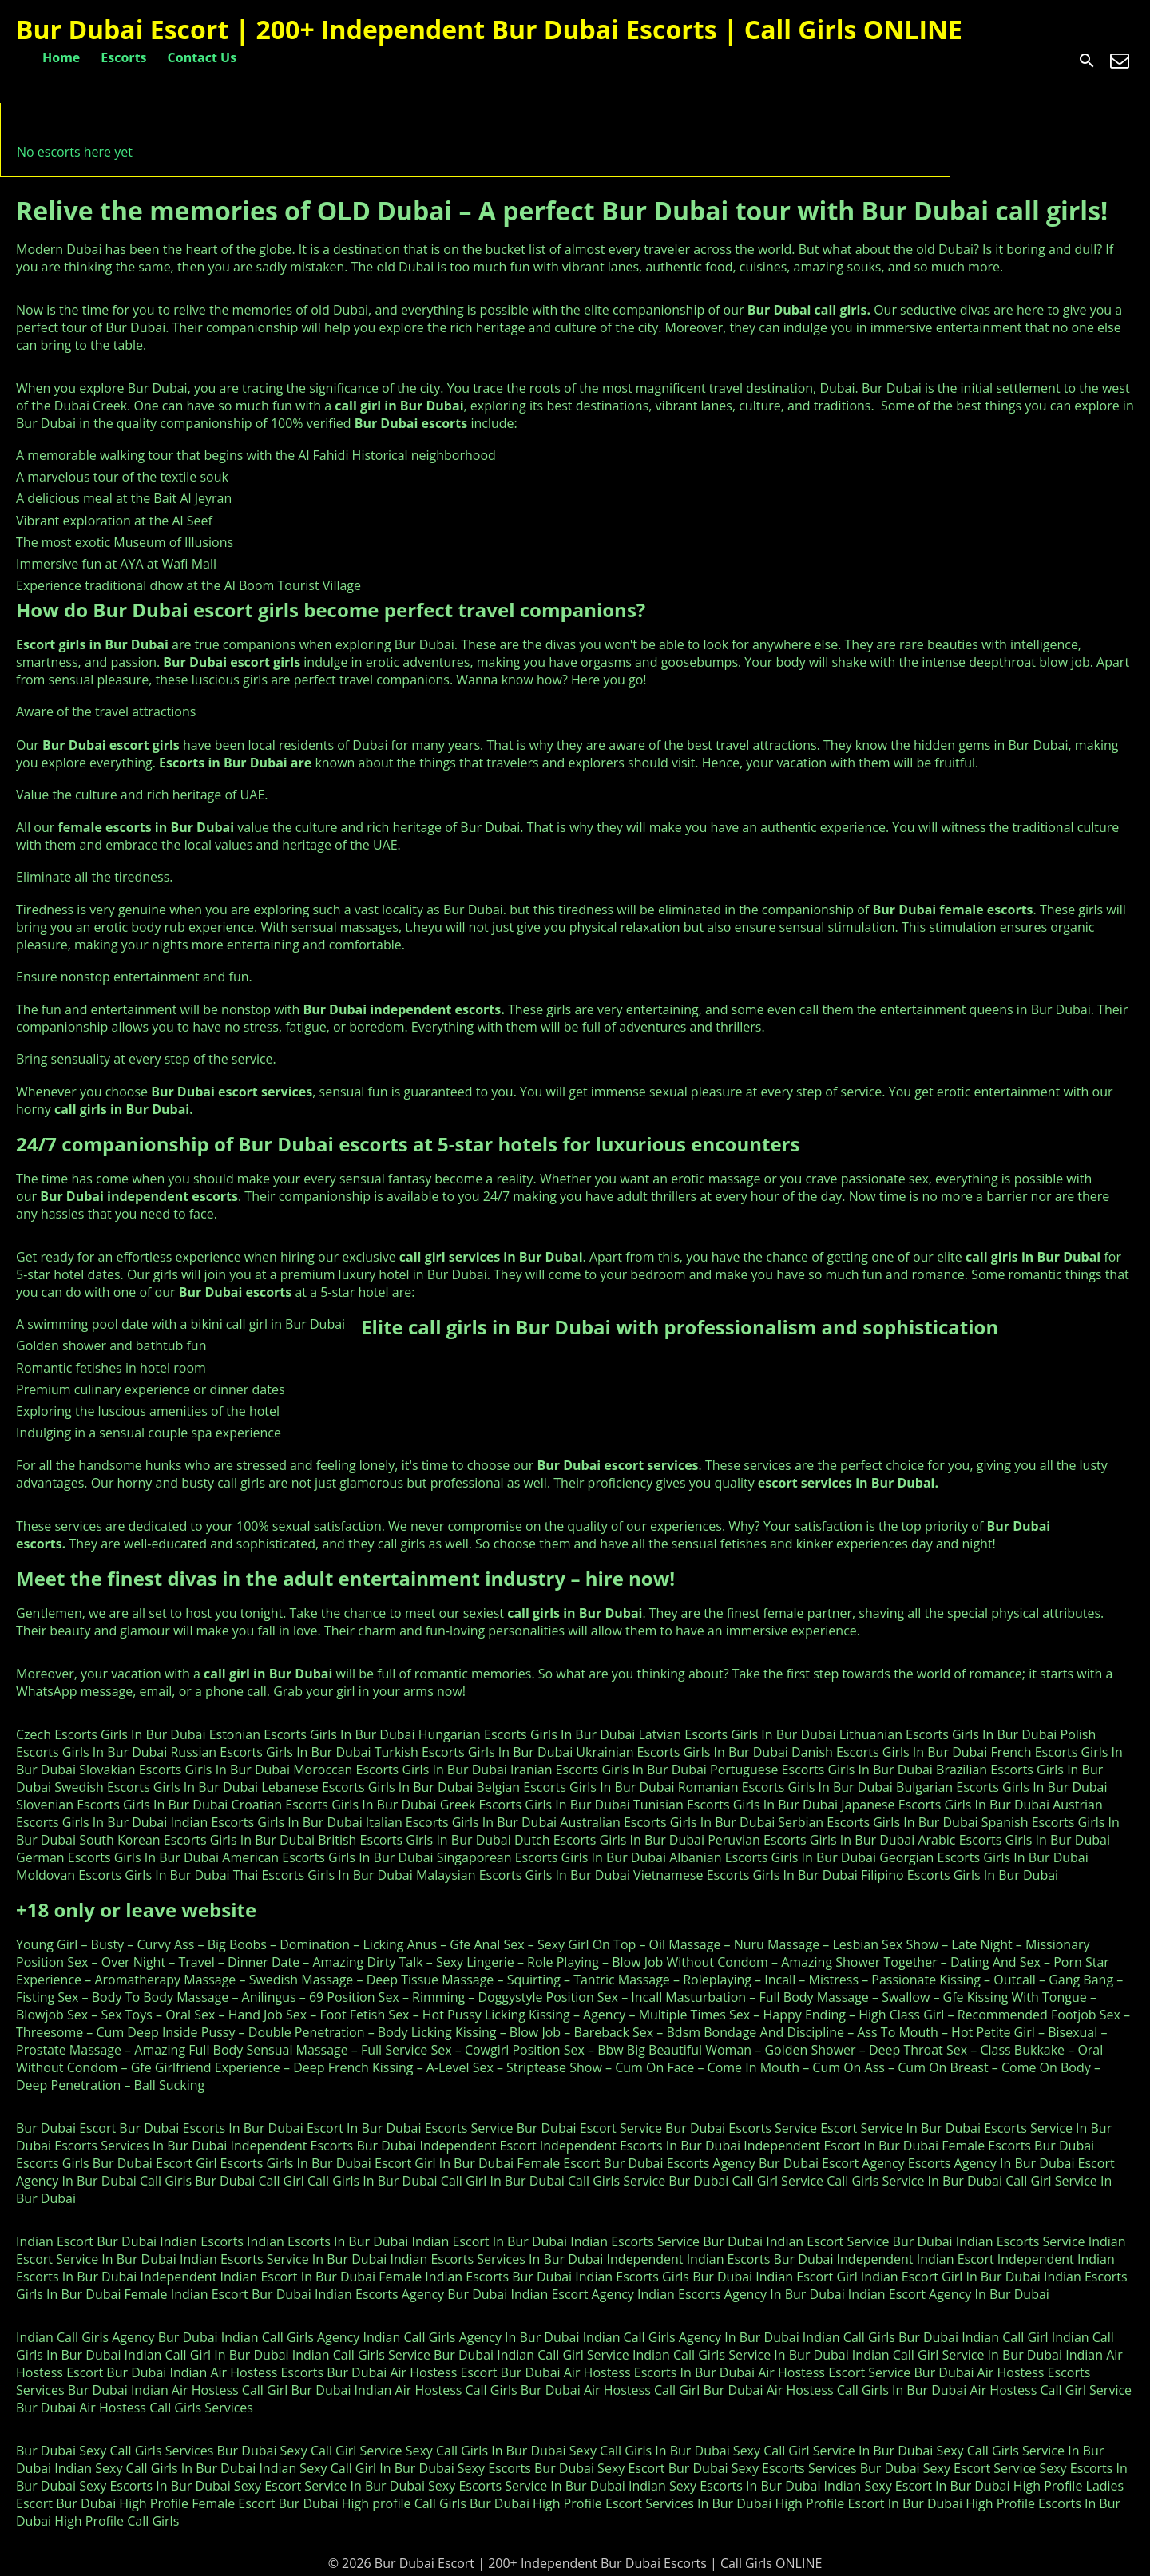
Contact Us (202, 57)
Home (61, 57)
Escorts (123, 57)
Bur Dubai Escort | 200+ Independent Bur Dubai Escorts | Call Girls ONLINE (489, 29)
